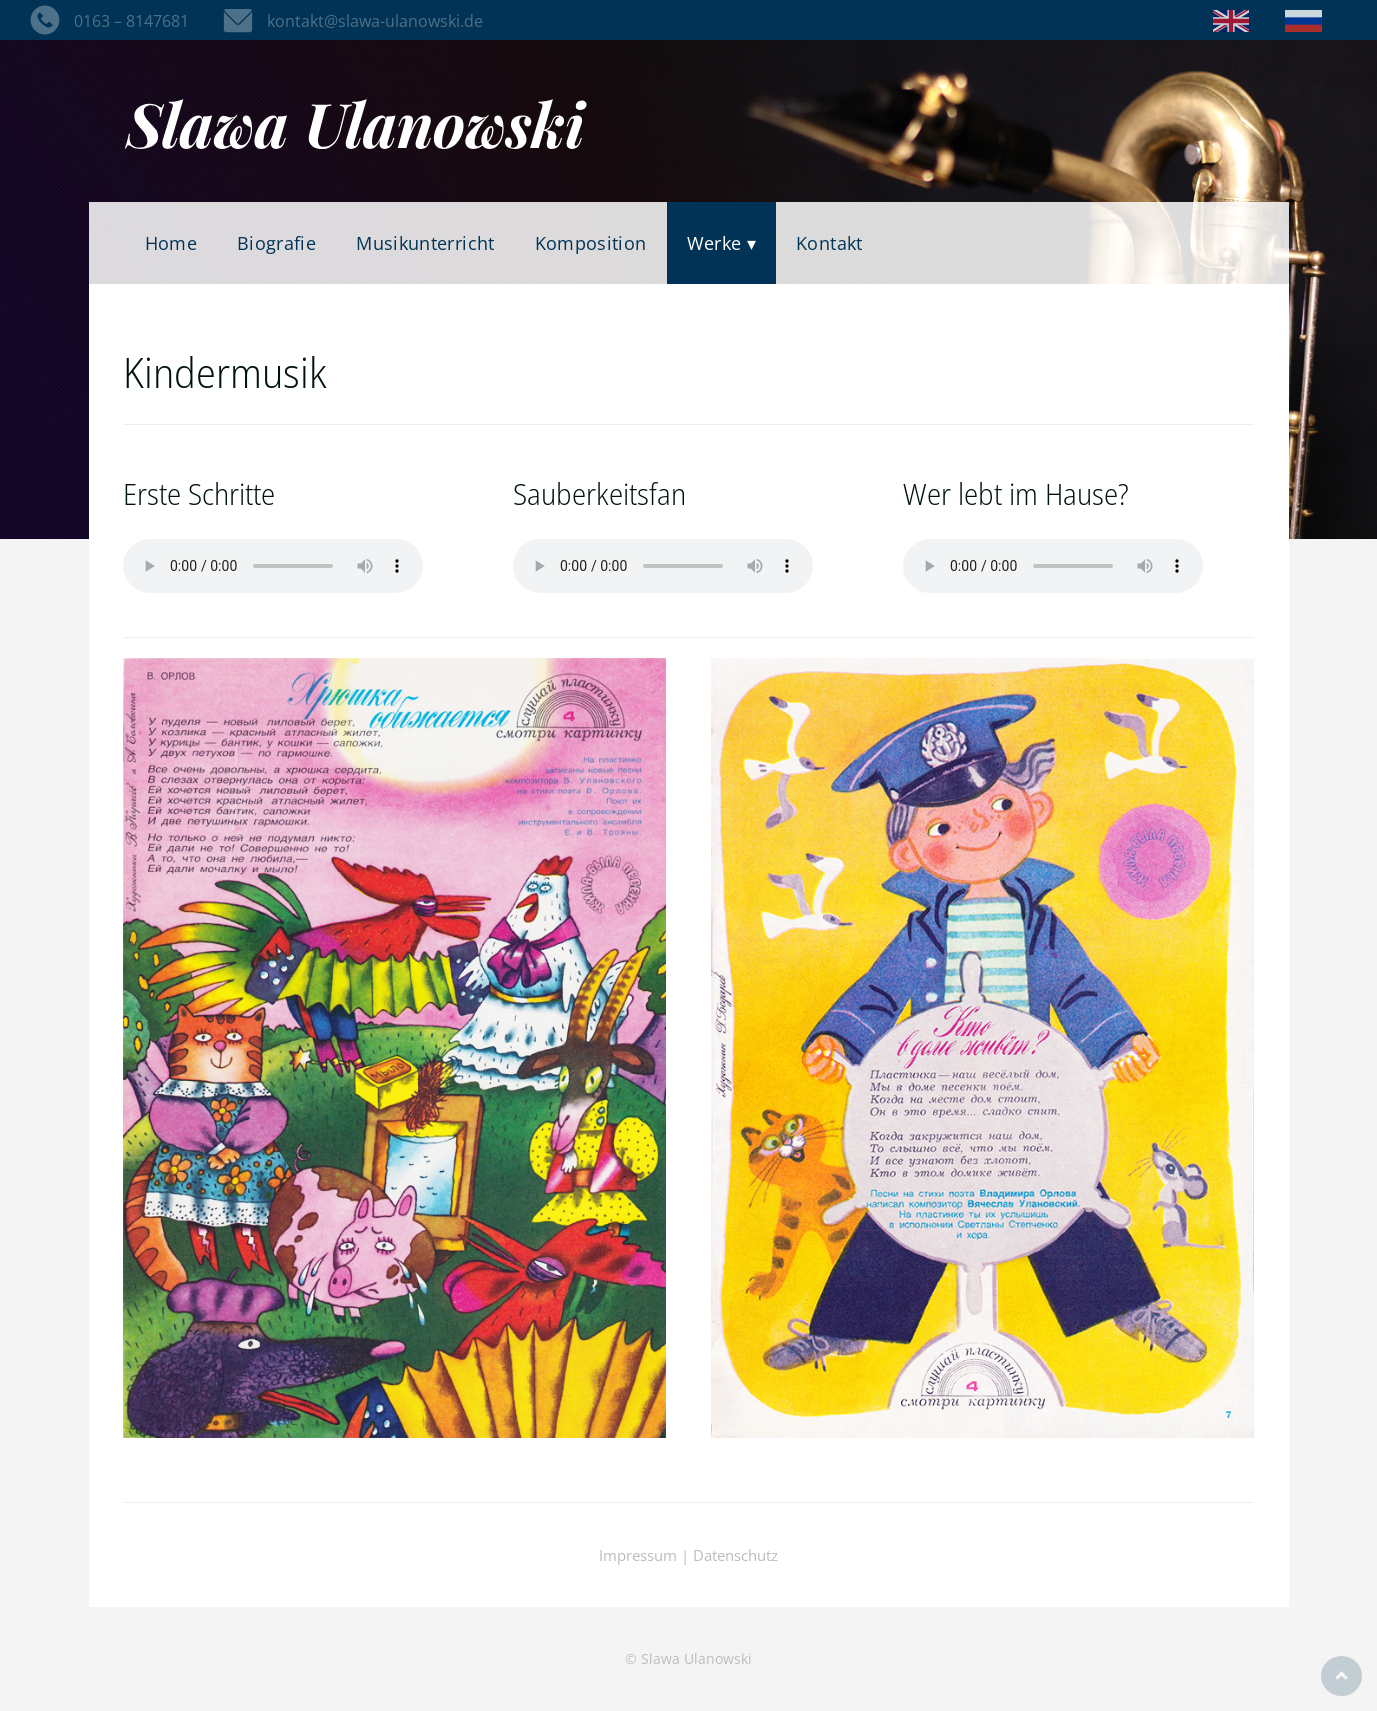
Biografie (276, 243)
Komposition (591, 243)
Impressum (638, 1555)
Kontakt (829, 243)
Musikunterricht (425, 243)
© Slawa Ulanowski (688, 1658)
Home (171, 243)
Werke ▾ (722, 243)
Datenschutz (735, 1555)
